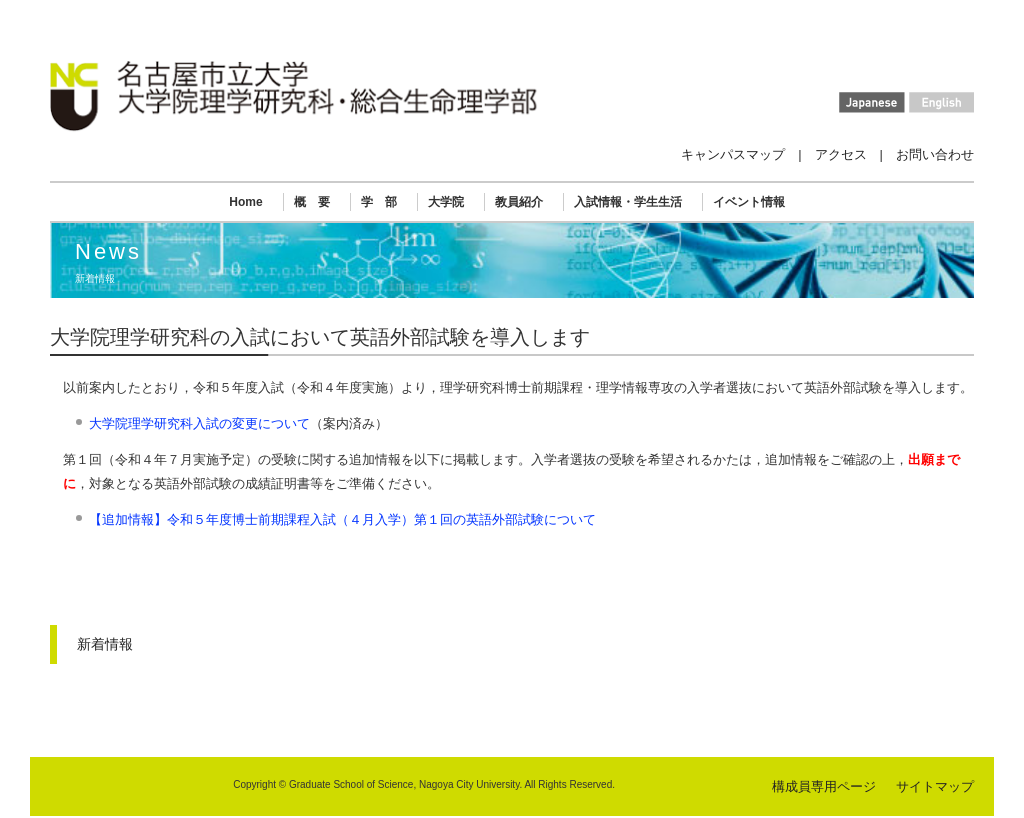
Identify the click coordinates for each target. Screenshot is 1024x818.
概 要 (312, 202)
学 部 (379, 202)
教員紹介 (519, 202)
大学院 (446, 202)
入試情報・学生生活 (628, 202)
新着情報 (105, 644)
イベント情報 (749, 202)
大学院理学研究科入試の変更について (199, 423)
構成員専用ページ (824, 786)
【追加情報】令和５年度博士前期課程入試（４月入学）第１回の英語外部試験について (342, 519)
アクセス (841, 154)
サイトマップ (935, 786)
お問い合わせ (935, 154)
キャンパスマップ (733, 154)
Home (245, 202)
